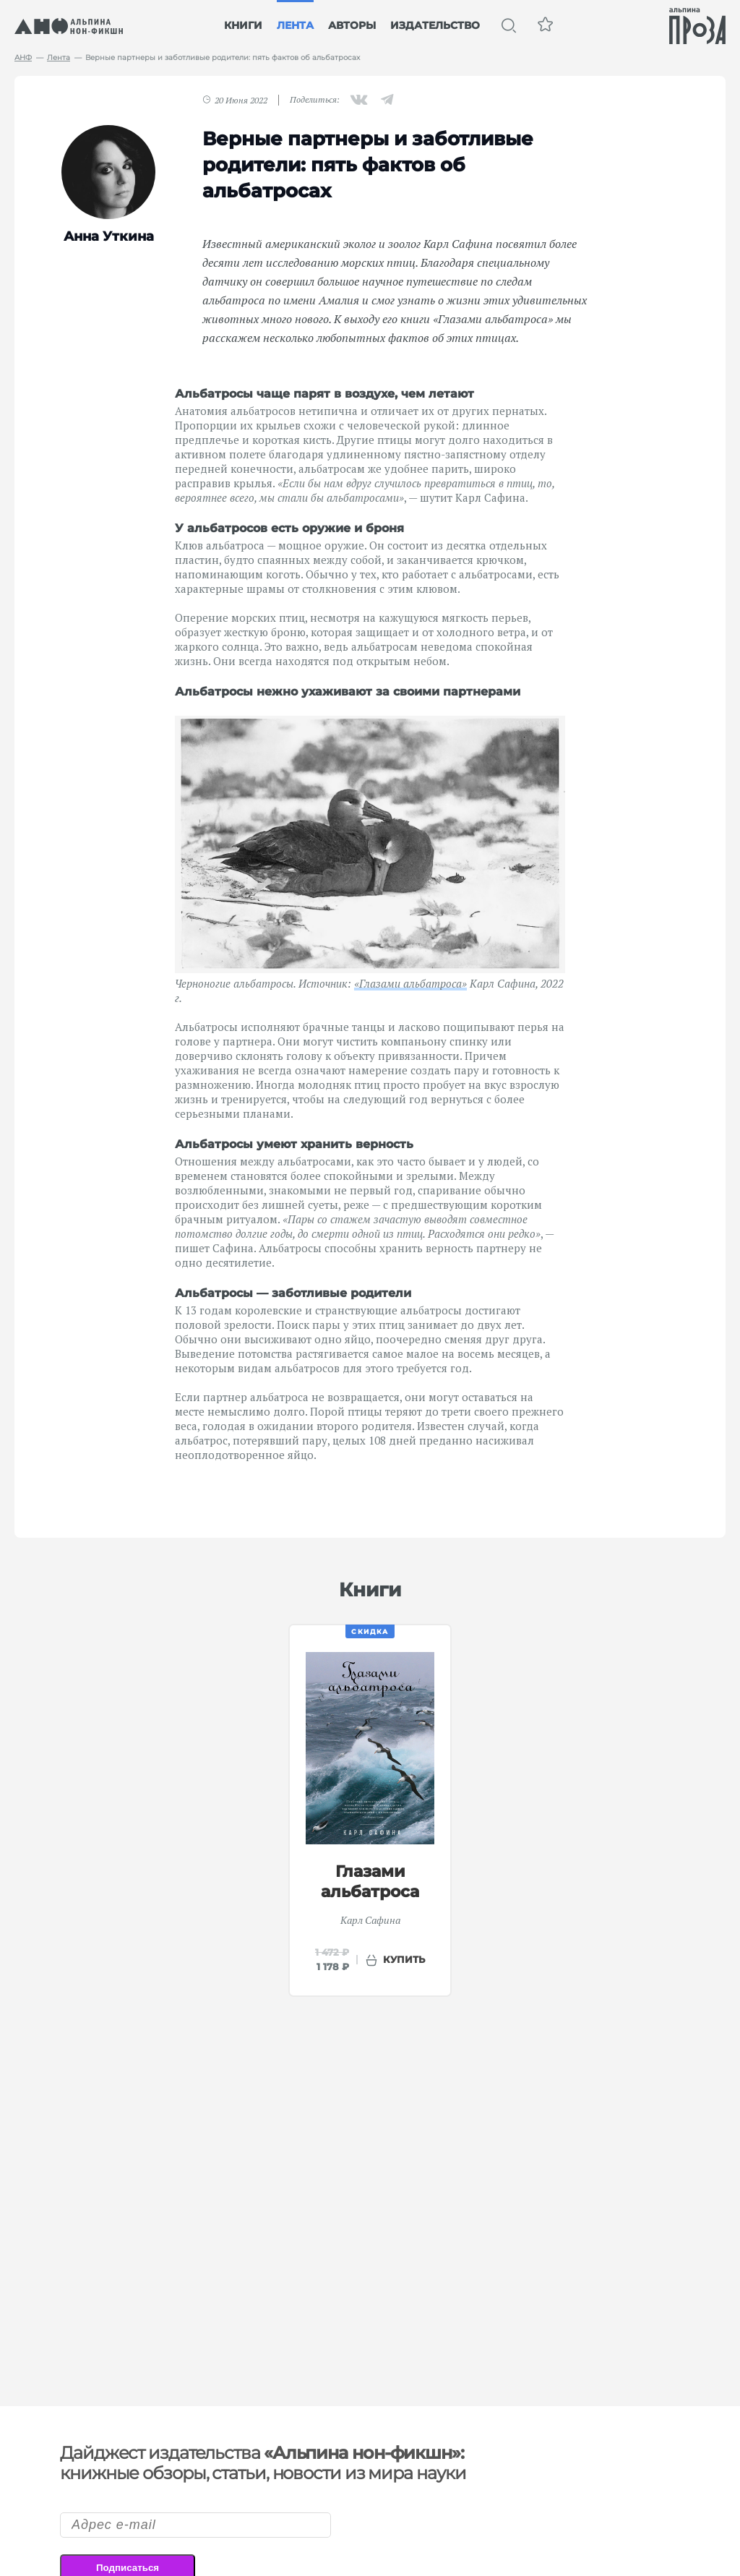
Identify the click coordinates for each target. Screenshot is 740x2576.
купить (404, 1959)
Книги (243, 25)
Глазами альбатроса (370, 1881)
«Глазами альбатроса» (410, 983)
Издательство (435, 25)
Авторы (352, 25)
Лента (295, 25)
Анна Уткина (109, 236)
